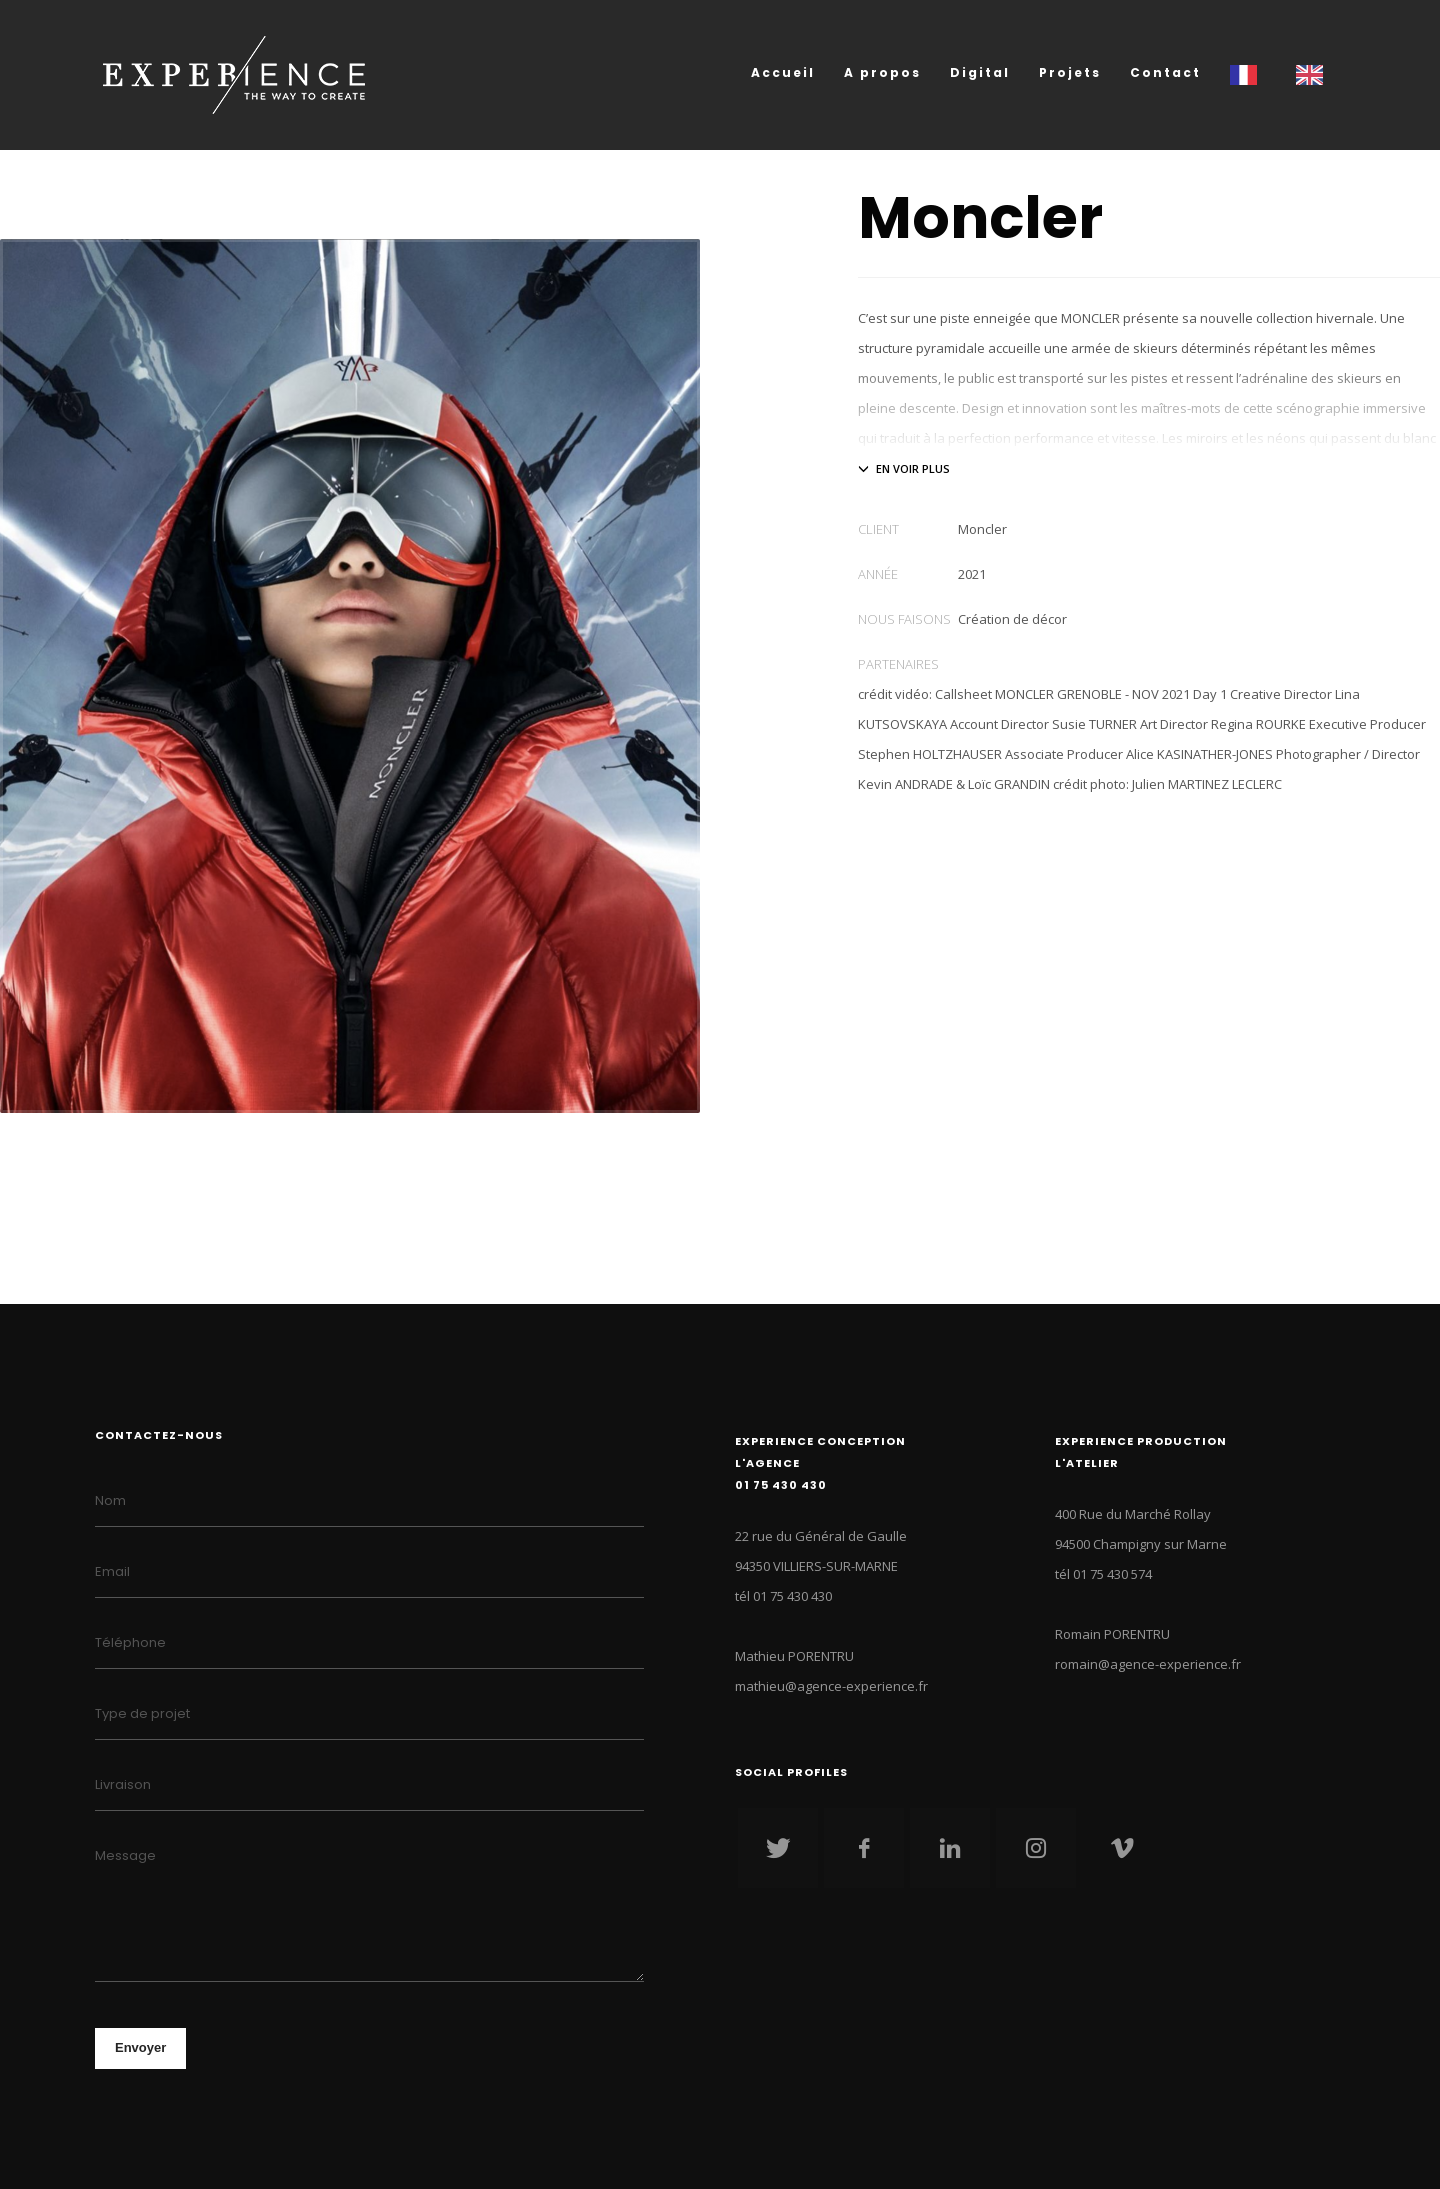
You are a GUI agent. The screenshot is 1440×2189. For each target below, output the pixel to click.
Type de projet (142, 1713)
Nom (110, 1500)
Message (125, 1855)
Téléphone (130, 1642)
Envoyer (140, 2047)
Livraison (123, 1784)
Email (112, 1571)
